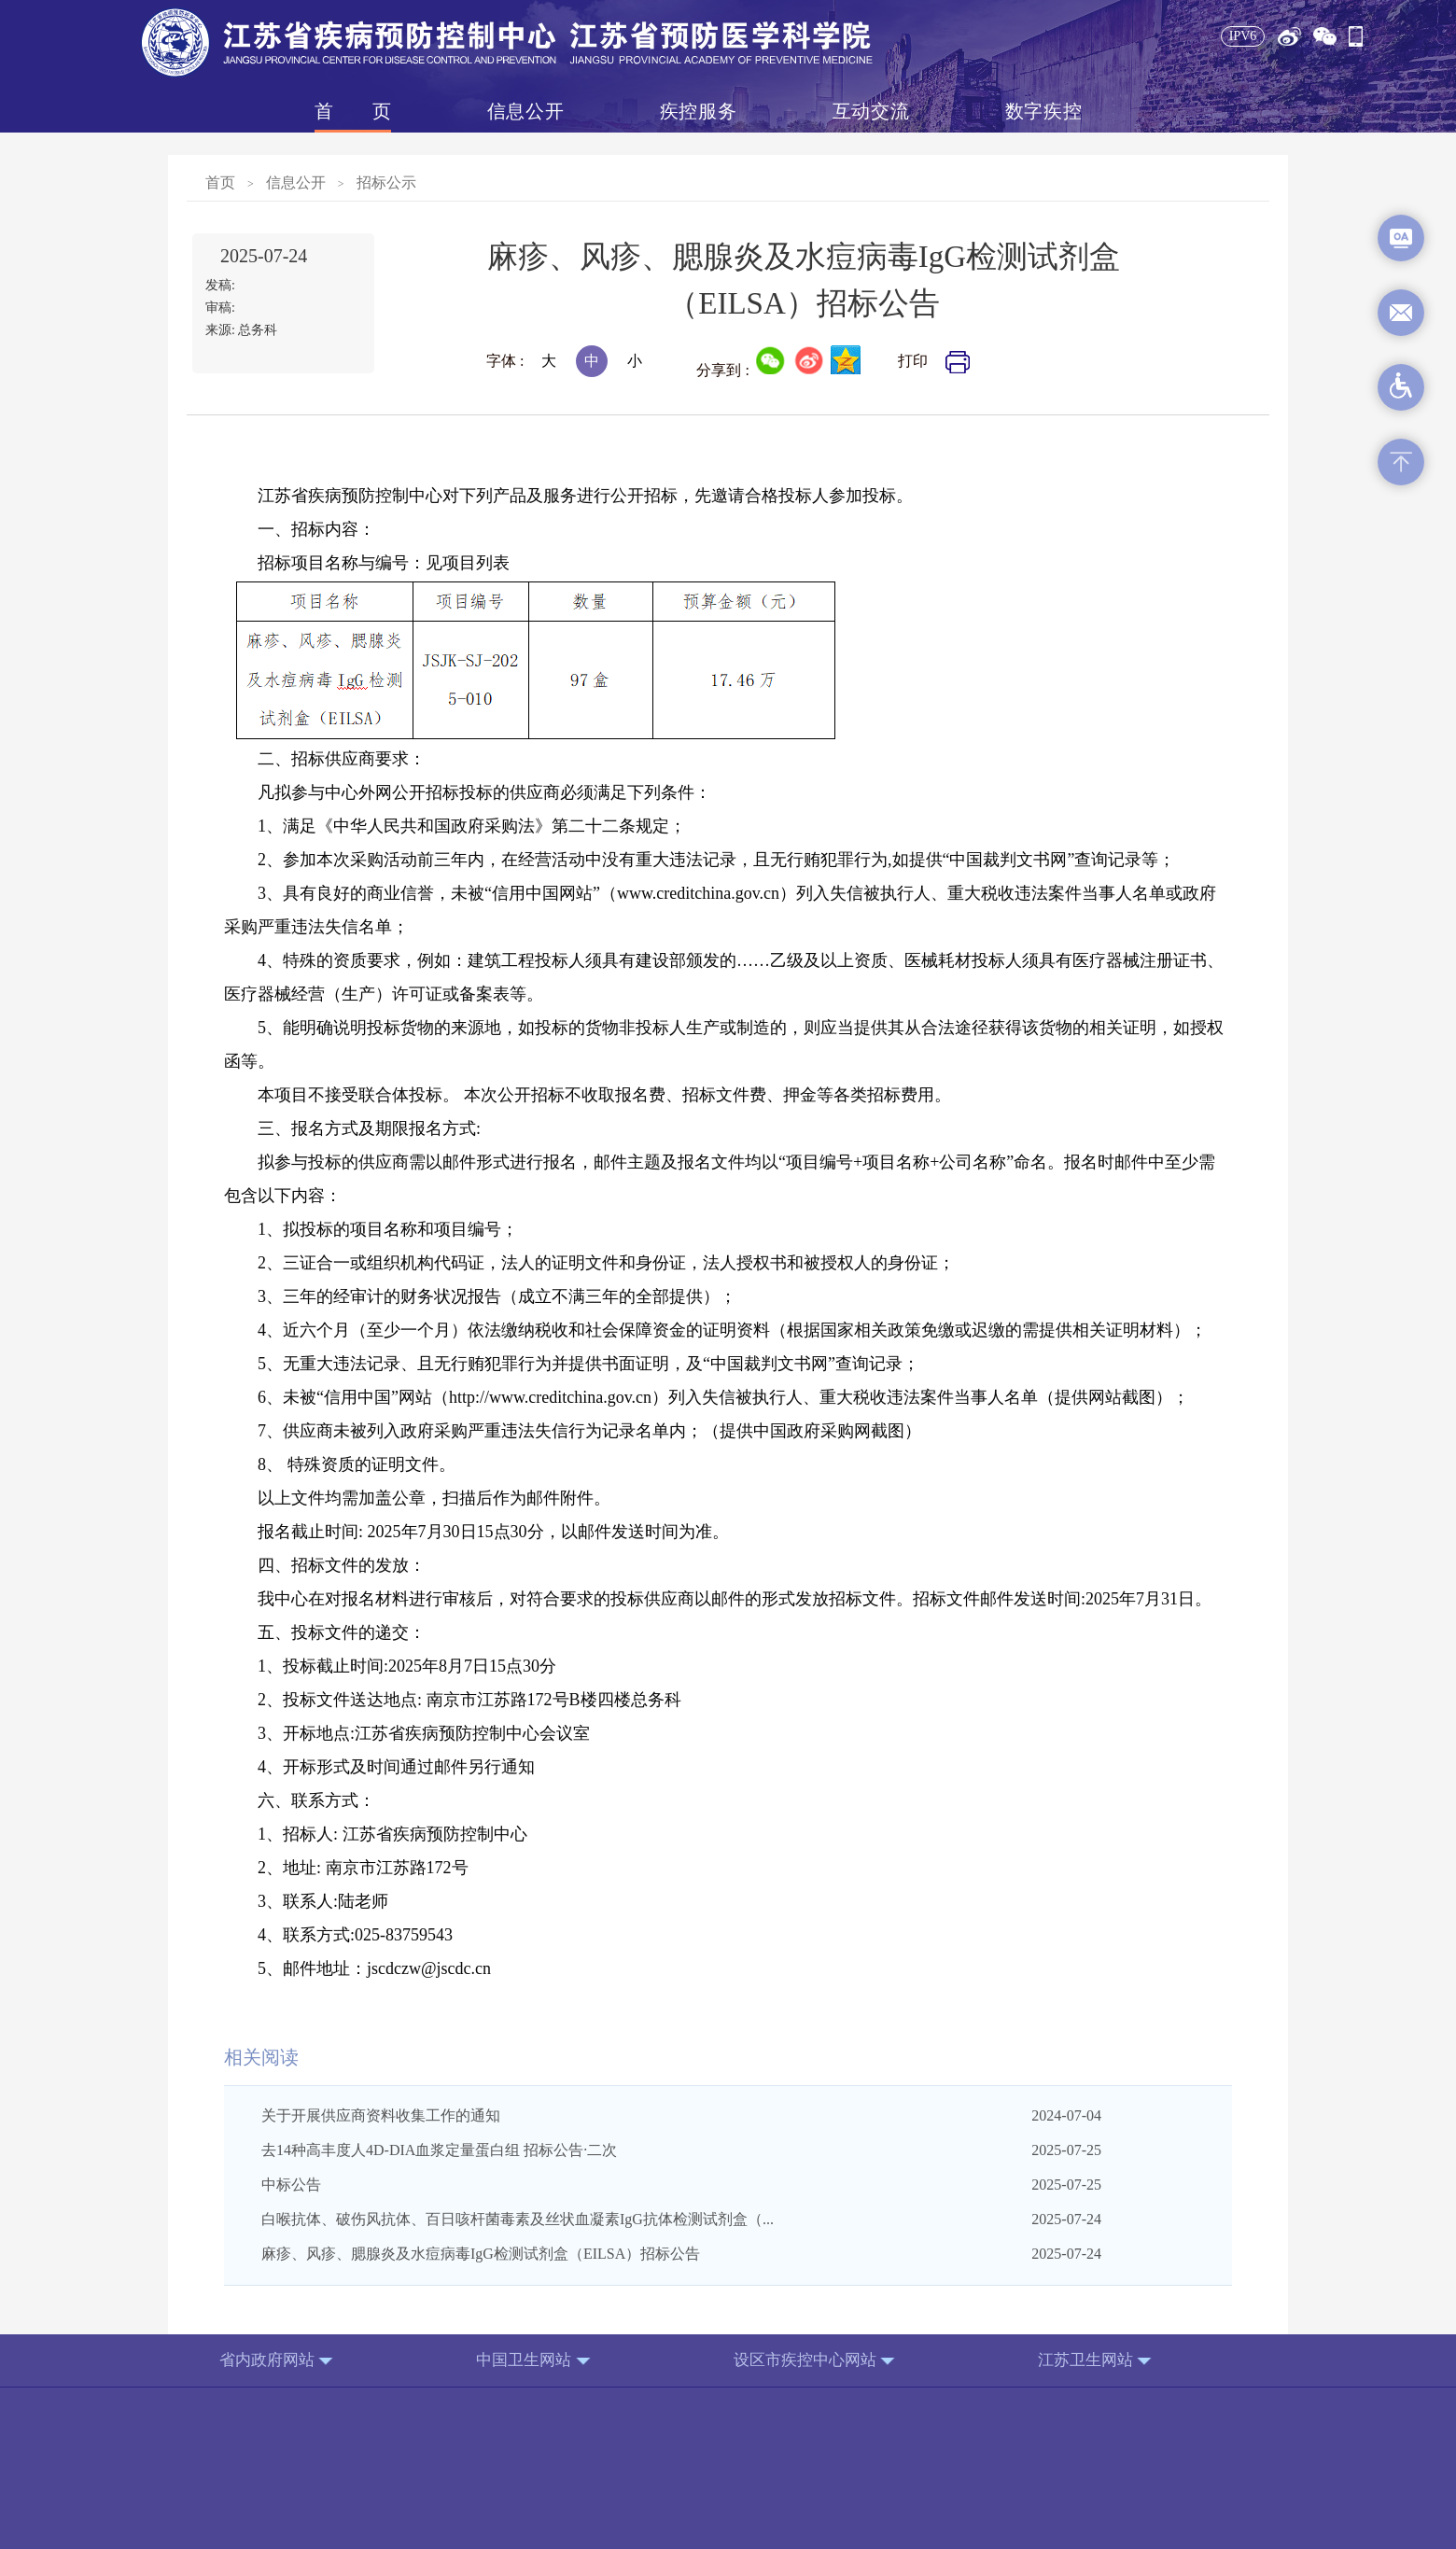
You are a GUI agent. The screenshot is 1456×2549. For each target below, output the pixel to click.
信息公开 (525, 111)
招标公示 (386, 182)
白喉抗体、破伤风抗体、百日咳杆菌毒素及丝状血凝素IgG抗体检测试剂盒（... (517, 2219)
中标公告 (291, 2184)
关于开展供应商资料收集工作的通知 (380, 2115)
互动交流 (871, 111)
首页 (353, 111)
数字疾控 (1043, 111)
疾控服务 (698, 111)
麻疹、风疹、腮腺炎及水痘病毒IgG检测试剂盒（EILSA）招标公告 (480, 2254)
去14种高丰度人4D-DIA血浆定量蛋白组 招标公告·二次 (439, 2150)
